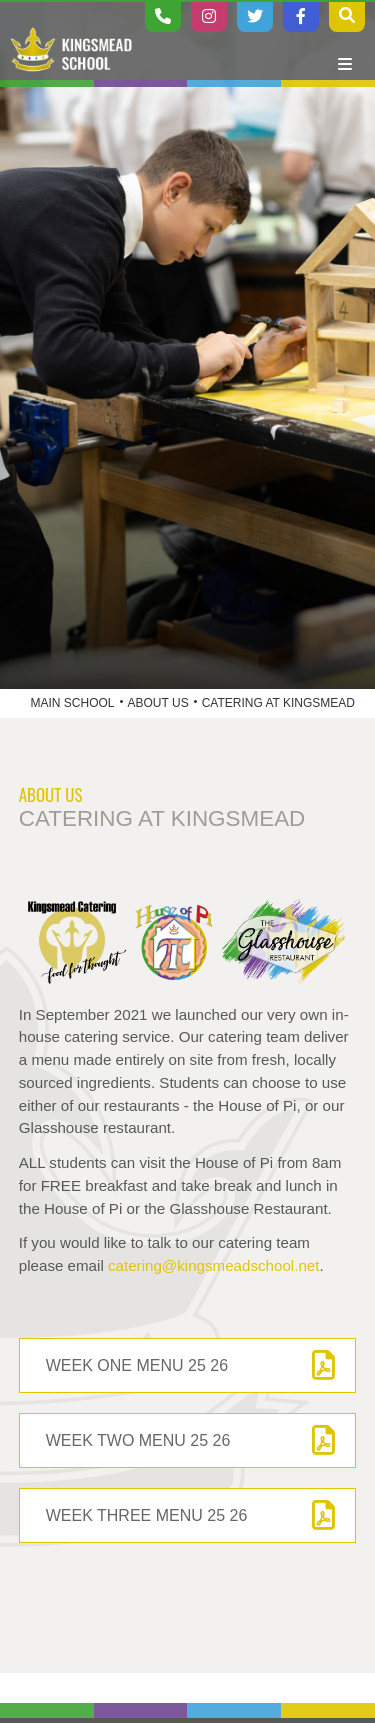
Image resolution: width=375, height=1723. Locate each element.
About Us (158, 703)
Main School (73, 703)
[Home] (71, 50)
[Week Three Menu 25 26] (188, 1515)
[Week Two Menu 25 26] (188, 1440)
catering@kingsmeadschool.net (213, 1265)
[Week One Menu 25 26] (188, 1365)
